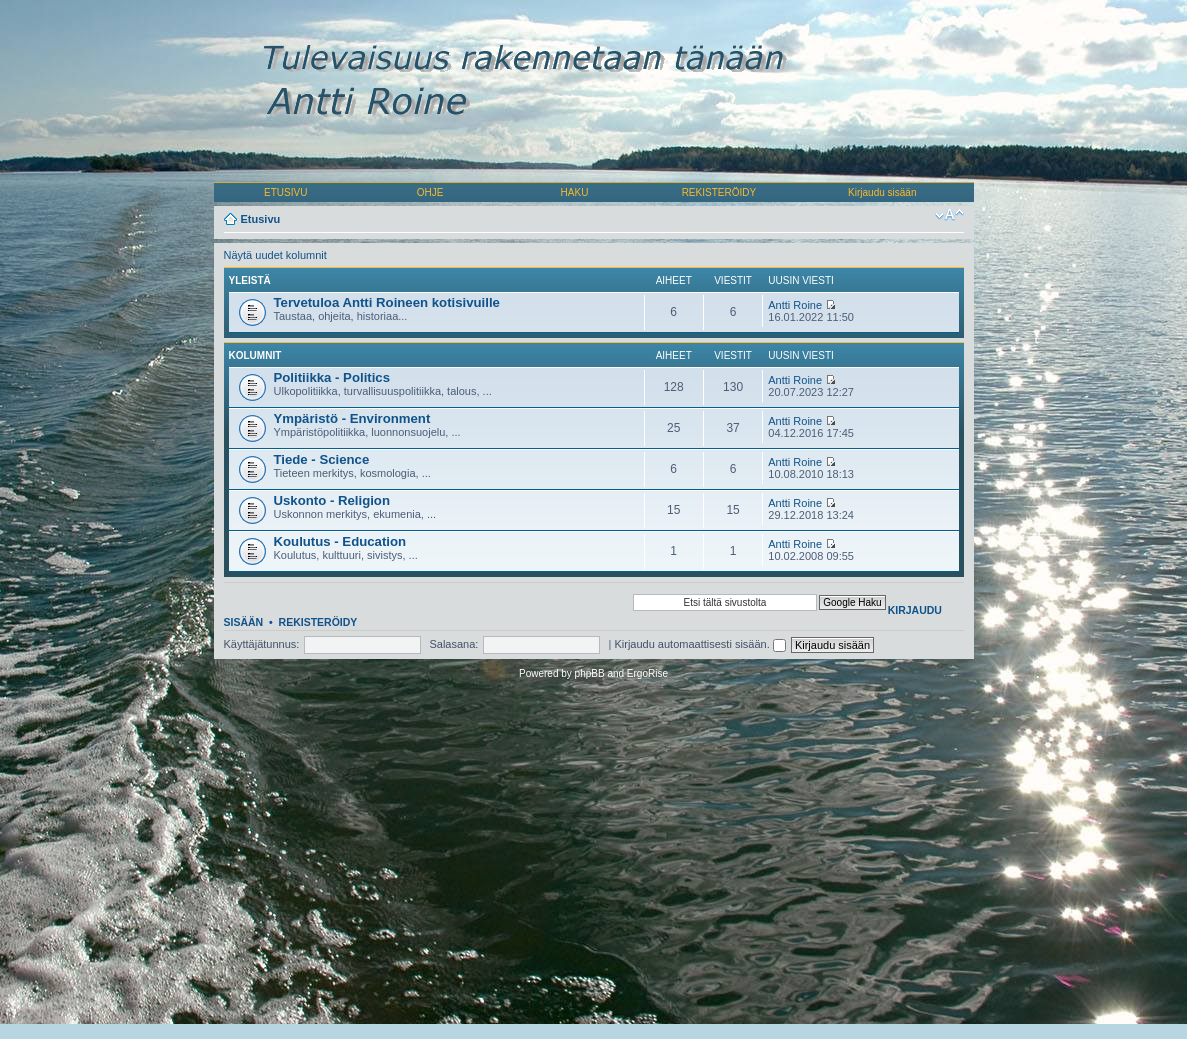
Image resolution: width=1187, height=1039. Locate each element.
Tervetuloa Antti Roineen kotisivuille (387, 302)
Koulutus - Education (340, 541)
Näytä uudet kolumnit (275, 255)
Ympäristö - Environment (352, 418)
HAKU (575, 192)
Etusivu (261, 219)
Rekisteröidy (318, 622)
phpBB (590, 673)
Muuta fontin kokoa (949, 215)
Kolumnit (255, 355)
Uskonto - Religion (332, 500)
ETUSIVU (285, 192)
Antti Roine (795, 305)
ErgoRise (647, 673)
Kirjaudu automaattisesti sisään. (699, 644)
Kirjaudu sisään (882, 192)
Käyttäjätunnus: (262, 644)
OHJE (430, 192)
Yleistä (250, 280)
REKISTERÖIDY (719, 192)
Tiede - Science (322, 459)
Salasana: (453, 644)
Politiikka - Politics (332, 377)
